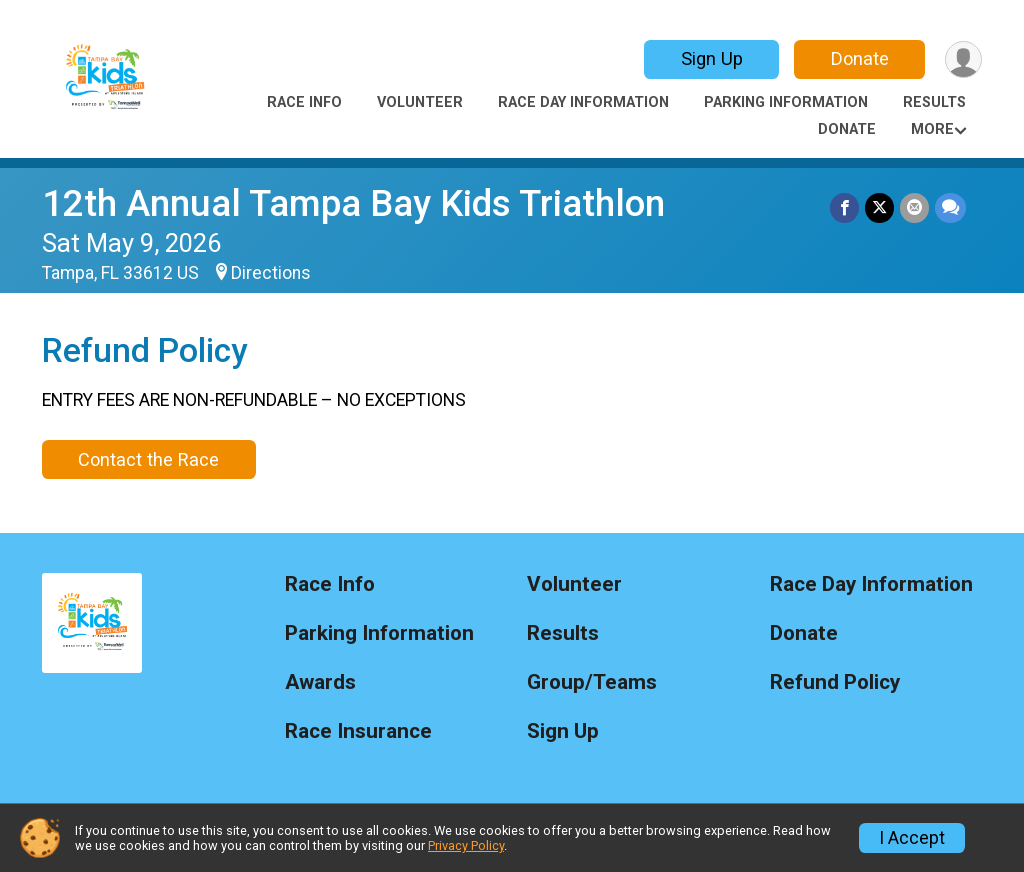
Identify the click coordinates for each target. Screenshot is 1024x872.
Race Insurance (358, 731)
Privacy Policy (466, 845)
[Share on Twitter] (879, 207)
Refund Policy (835, 682)
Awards (320, 682)
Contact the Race (148, 459)
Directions (271, 273)
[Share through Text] (950, 207)
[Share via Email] (914, 207)
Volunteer (420, 102)
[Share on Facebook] (844, 207)
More (932, 129)
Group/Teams (592, 682)
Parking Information (786, 102)
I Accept (912, 838)
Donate (860, 58)
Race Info (304, 102)
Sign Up (712, 58)
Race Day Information (583, 102)
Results (934, 102)
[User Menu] (963, 59)
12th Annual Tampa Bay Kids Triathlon (353, 203)
